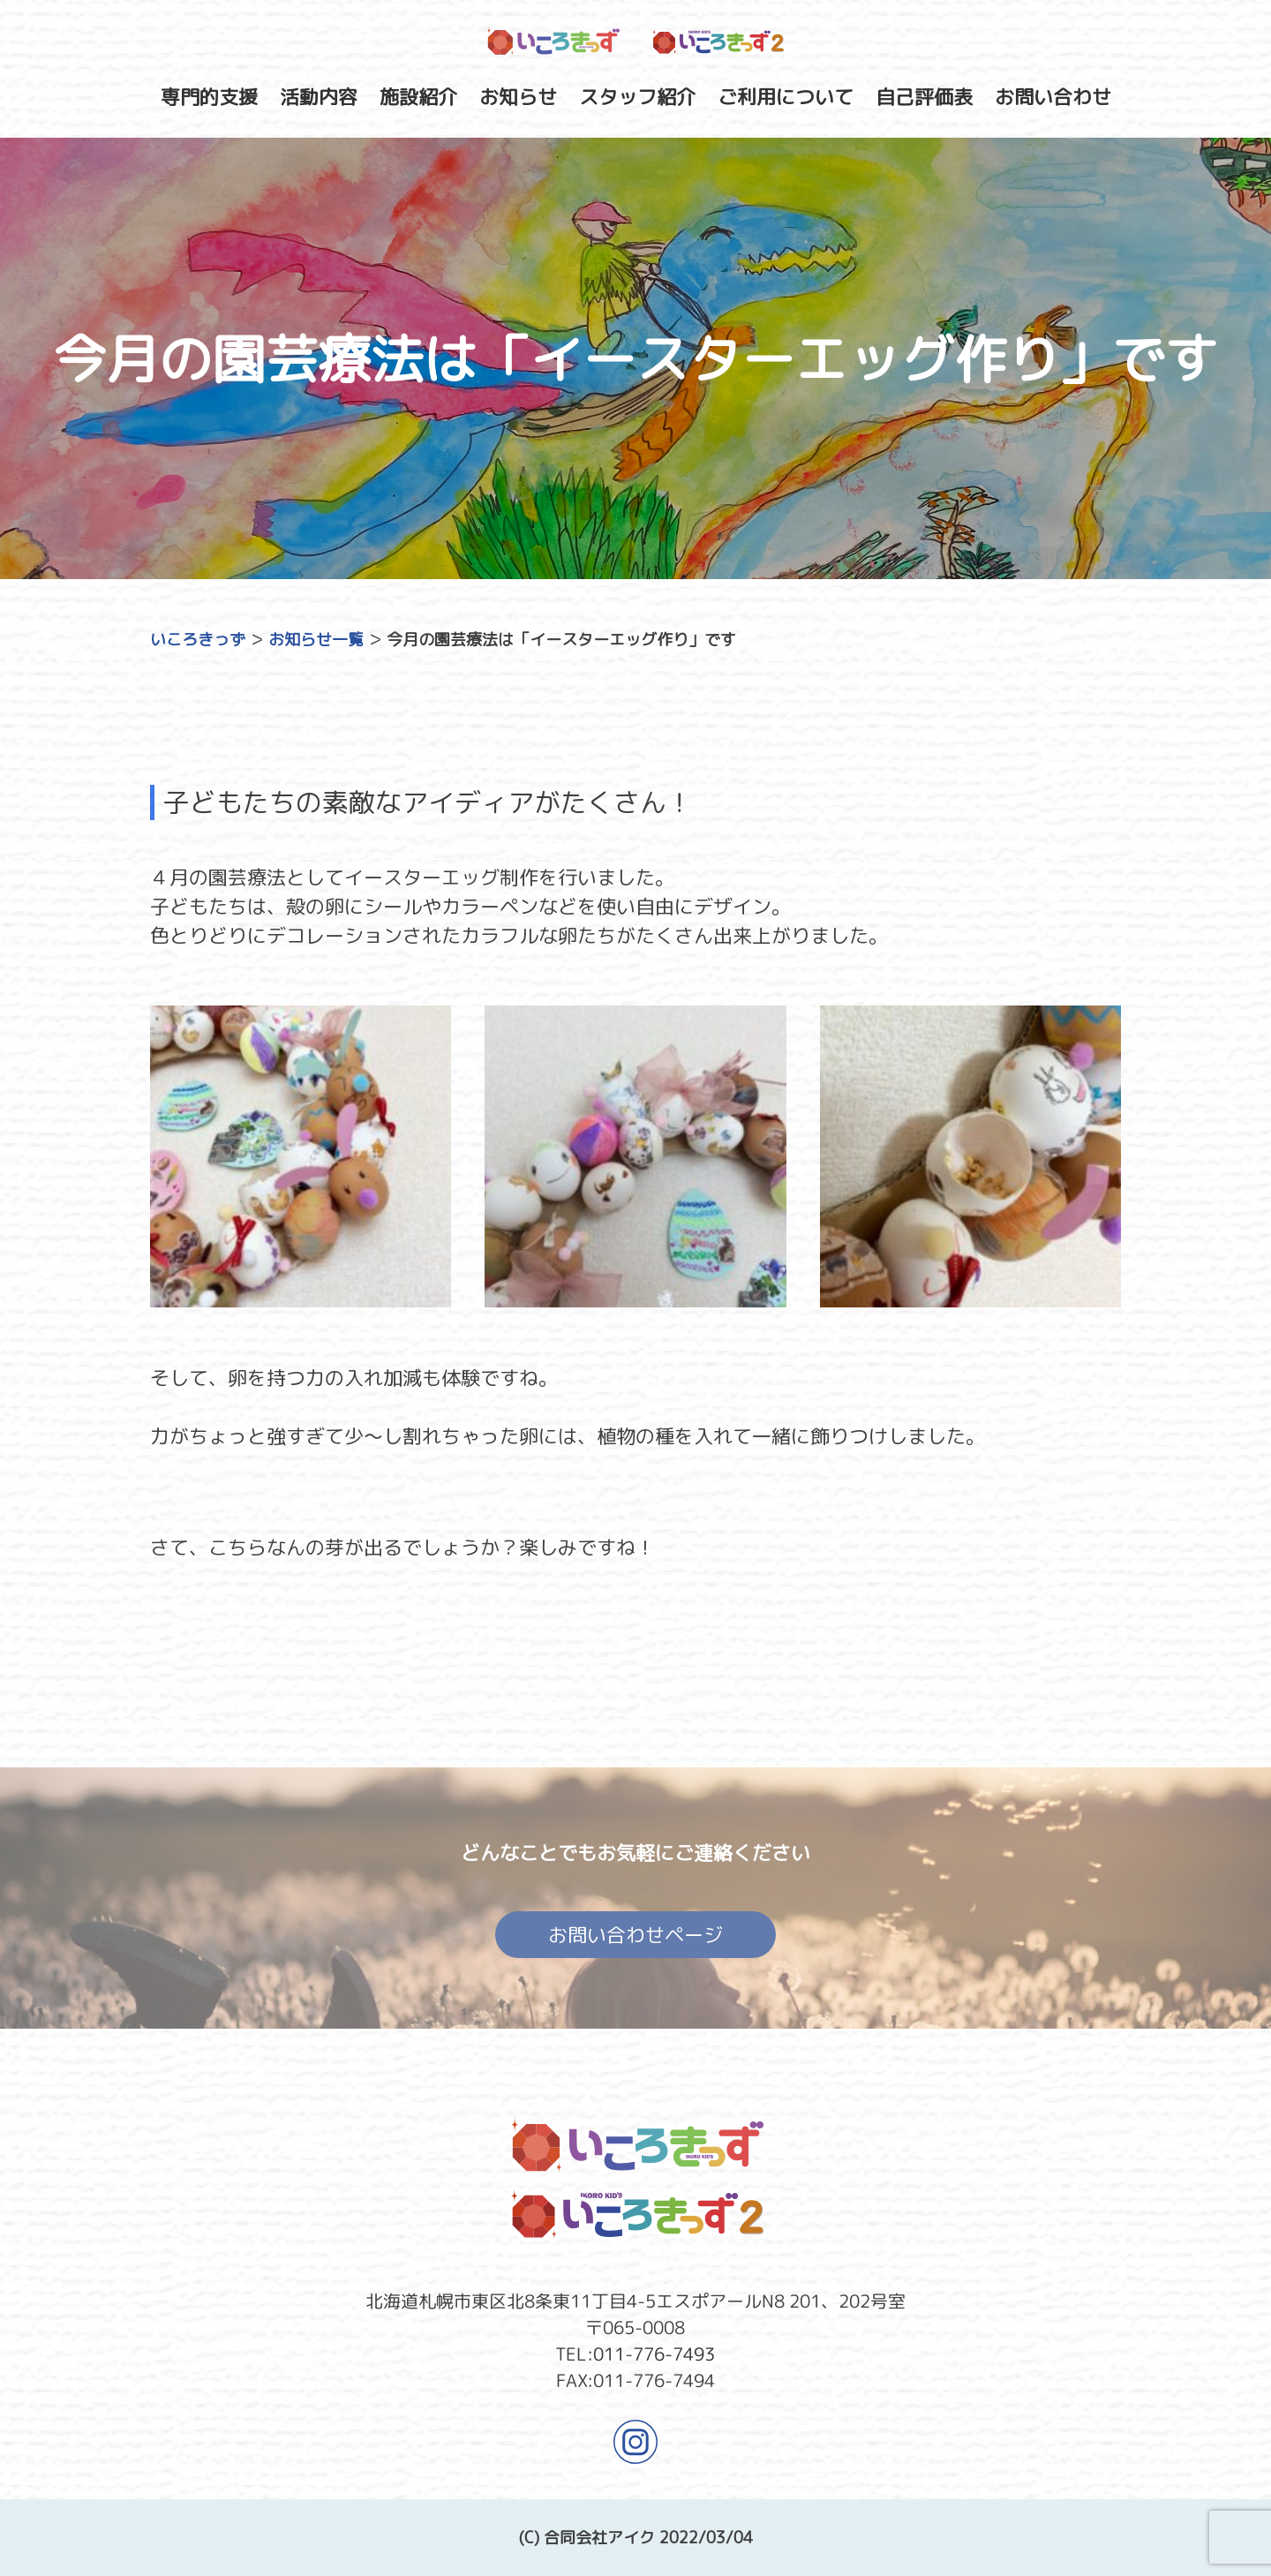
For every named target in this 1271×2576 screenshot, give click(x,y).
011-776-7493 (654, 2352)
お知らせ (518, 96)
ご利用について (786, 96)
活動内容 (318, 96)
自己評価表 (924, 96)
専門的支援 (209, 96)
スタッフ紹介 (637, 96)
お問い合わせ (1053, 96)
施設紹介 (418, 96)
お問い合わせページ (635, 1939)
